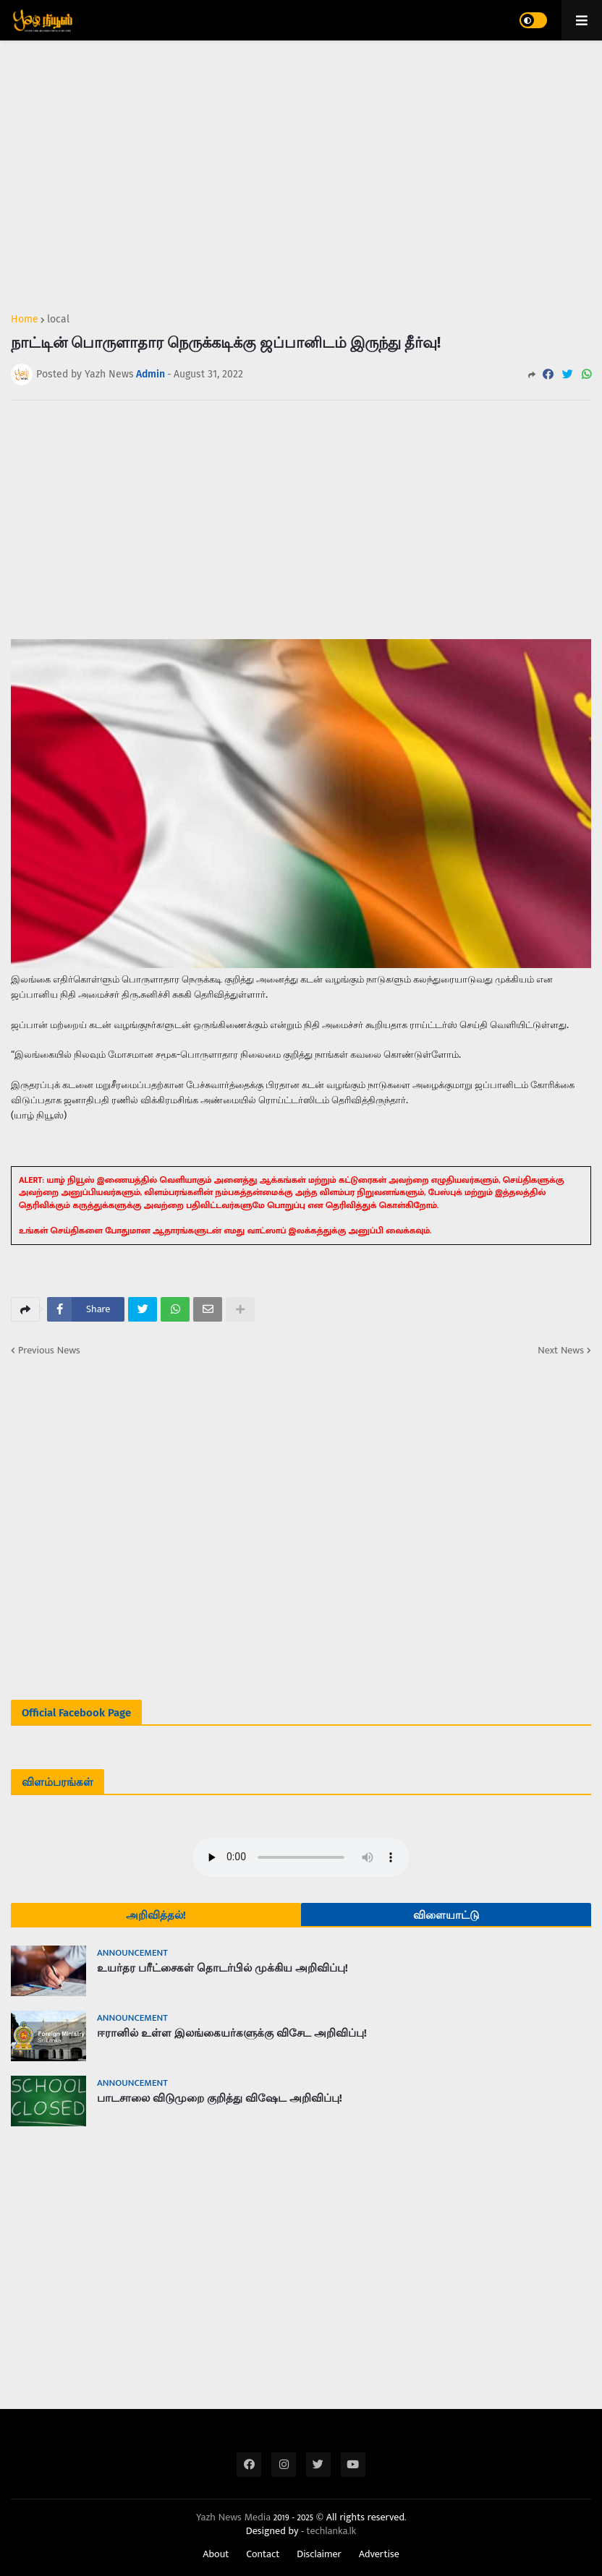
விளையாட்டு (446, 1915)
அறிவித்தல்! (156, 1915)
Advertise (379, 2554)
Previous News (49, 1350)
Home (24, 319)
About (216, 2554)
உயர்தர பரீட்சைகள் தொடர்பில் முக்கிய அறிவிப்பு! (222, 1967)
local (58, 319)
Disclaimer (319, 2554)
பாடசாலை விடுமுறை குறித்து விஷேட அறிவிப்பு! (219, 2098)
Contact (262, 2554)
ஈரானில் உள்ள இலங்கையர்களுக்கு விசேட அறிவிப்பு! (232, 2033)
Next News (561, 1350)
